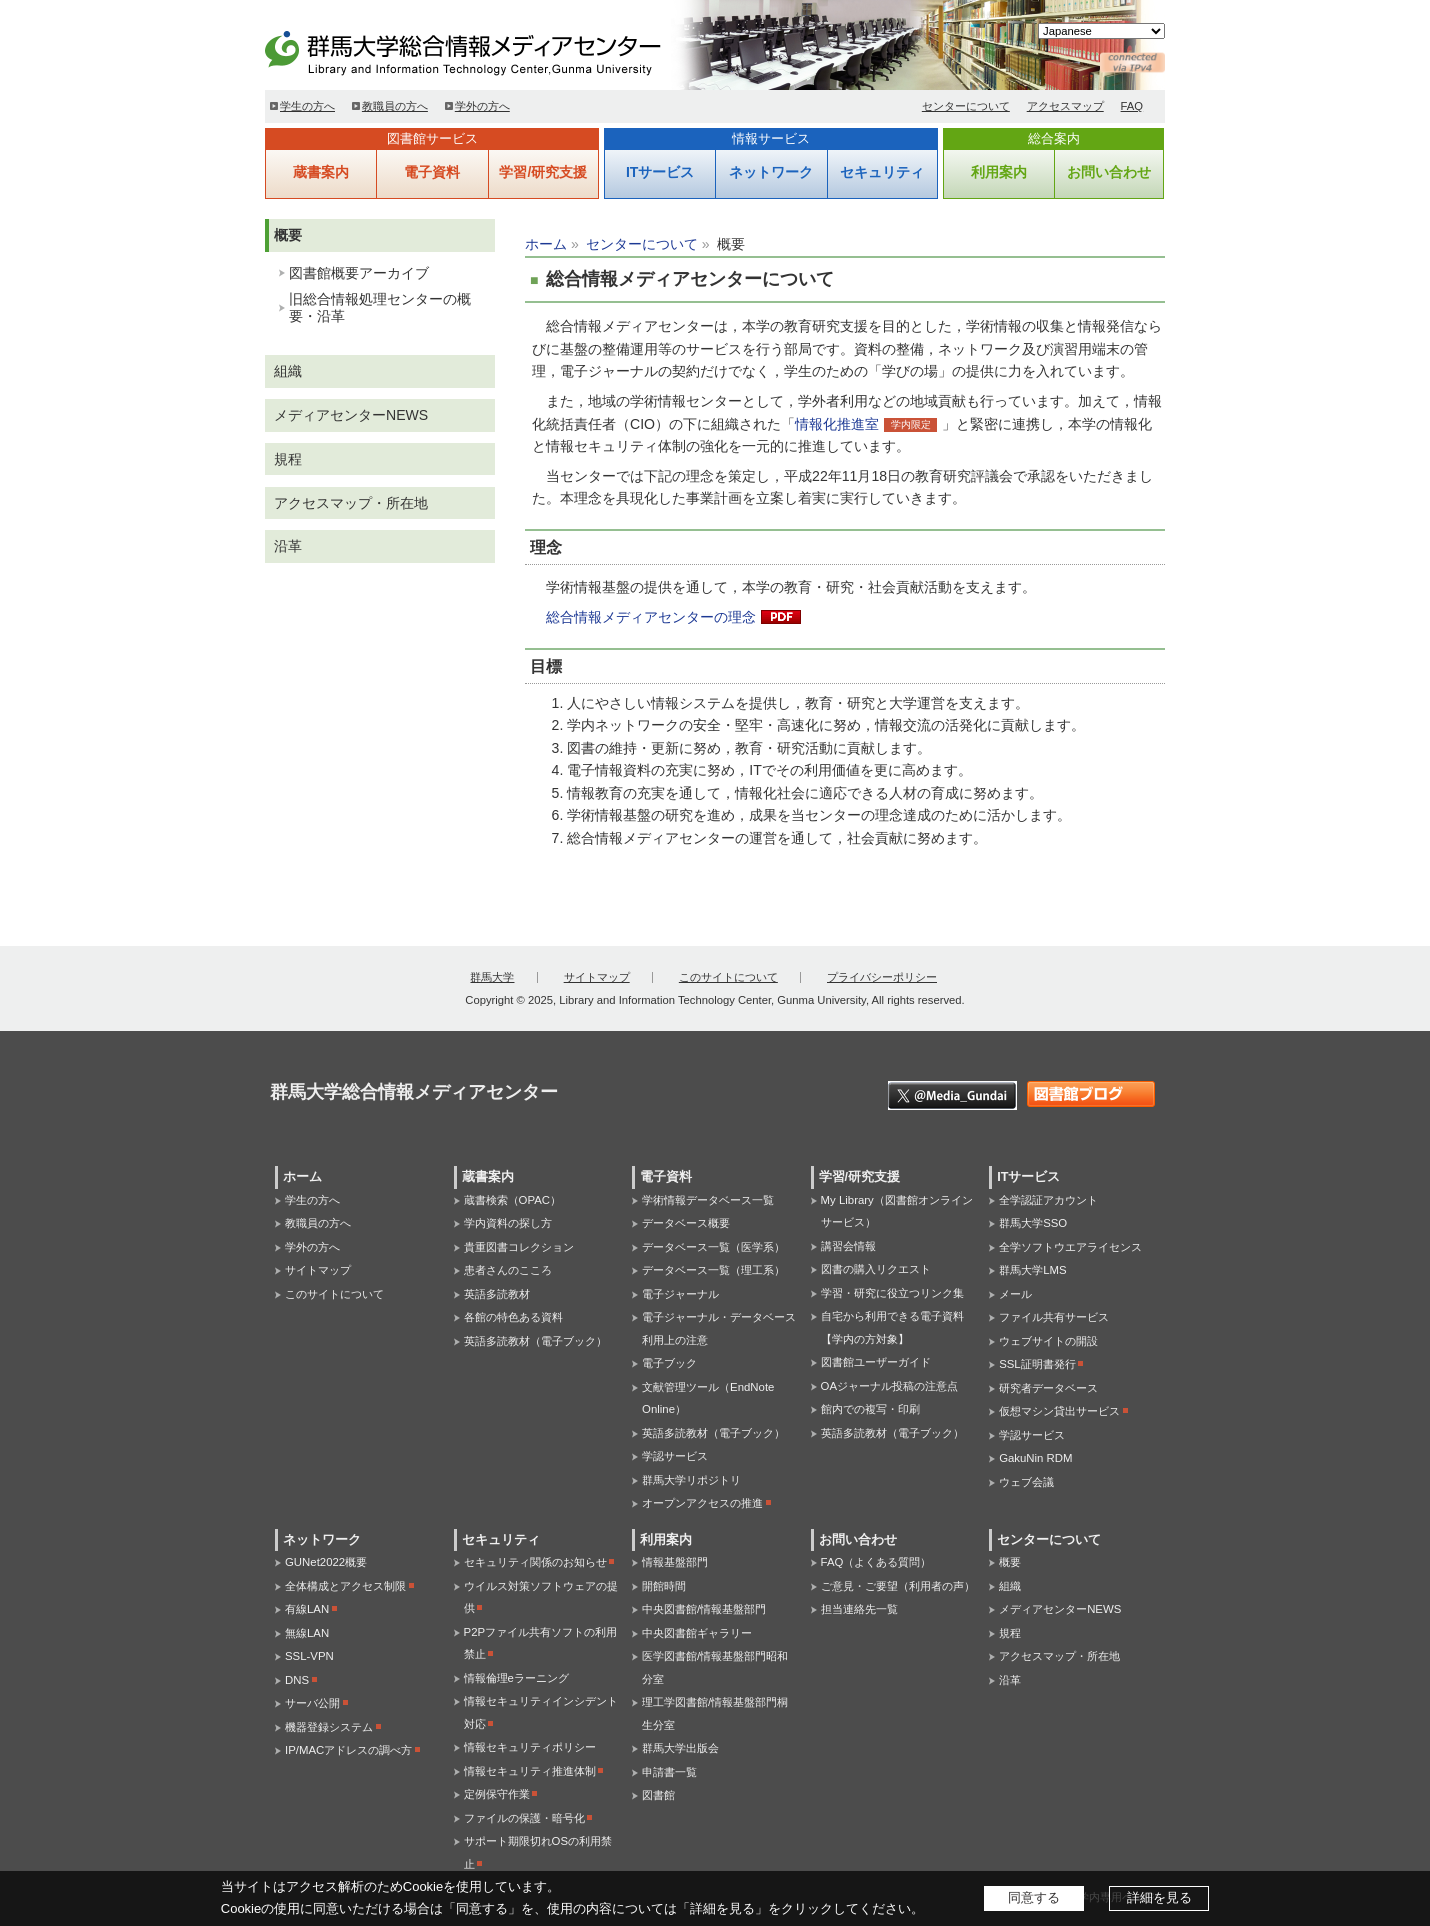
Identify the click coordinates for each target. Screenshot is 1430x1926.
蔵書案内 (321, 172)
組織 (288, 371)
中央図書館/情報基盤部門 (704, 1609)
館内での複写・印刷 (870, 1409)
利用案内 (999, 172)
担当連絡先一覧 (859, 1609)
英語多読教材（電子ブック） (535, 1341)
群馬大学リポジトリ (691, 1480)
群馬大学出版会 (680, 1748)
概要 (288, 235)
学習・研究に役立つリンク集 (892, 1293)
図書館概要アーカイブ (359, 273)
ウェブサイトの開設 (1048, 1341)
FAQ (1132, 106)
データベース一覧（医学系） (713, 1247)
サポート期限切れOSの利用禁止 (538, 1852)
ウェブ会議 (1026, 1482)
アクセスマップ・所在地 (351, 503)
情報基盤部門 (675, 1562)
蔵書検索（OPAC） (512, 1200)
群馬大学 (492, 977)
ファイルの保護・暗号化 (524, 1818)
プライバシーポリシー (882, 977)
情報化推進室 (837, 424)
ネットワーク (771, 172)
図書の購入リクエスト (876, 1269)
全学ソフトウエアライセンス (1070, 1247)
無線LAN (307, 1633)
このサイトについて (728, 977)
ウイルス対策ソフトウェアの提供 (541, 1597)
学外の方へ (482, 106)
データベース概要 (686, 1223)
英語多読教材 (497, 1294)
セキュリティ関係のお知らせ (535, 1562)
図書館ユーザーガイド (876, 1362)
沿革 (288, 546)
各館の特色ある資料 (513, 1317)
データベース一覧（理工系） (713, 1270)
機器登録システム (329, 1727)
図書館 (658, 1795)
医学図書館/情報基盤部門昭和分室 (715, 1667)
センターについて (966, 106)
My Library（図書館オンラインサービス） (897, 1211)
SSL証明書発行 (1037, 1364)
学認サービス (675, 1456)
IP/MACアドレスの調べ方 (348, 1750)
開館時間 (664, 1586)
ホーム (546, 244)
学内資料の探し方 (508, 1223)
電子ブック (669, 1363)
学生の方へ (307, 106)
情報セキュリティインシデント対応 (541, 1712)
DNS (297, 1680)
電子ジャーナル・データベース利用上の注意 (719, 1328)
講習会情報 (848, 1246)
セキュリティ (882, 172)
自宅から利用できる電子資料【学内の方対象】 (892, 1327)
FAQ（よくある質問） (876, 1562)
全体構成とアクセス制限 (345, 1586)
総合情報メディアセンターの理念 (651, 617)
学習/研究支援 (543, 172)
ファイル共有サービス (1054, 1317)
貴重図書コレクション (519, 1247)
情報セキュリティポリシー (530, 1747)
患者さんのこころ (508, 1270)
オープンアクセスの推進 (702, 1503)
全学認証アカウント (1048, 1200)
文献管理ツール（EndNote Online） (708, 1398)
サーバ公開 (312, 1703)
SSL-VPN (309, 1656)
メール (1015, 1294)
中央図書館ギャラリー (697, 1633)
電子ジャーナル (680, 1294)
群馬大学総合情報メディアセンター (495, 50)
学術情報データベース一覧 (708, 1200)
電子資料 (432, 172)
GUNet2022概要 (326, 1562)
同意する (1034, 1897)
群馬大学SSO (1033, 1223)
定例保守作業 (497, 1794)
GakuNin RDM (1035, 1458)
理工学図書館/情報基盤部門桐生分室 (715, 1713)
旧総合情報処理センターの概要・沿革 (380, 307)
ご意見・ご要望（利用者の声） (898, 1586)
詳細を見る (1159, 1897)
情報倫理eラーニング (516, 1678)
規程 (288, 459)
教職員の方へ (395, 106)
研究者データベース (1048, 1388)
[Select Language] (1101, 31)
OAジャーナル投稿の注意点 (889, 1386)
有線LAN (307, 1609)
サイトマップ (597, 977)
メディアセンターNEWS (351, 415)
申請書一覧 (669, 1772)
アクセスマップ (1065, 106)
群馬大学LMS (1032, 1270)
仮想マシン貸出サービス (1059, 1411)
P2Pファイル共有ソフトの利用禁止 (541, 1643)
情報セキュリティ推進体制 (530, 1771)
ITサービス (660, 172)
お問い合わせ (1109, 172)
